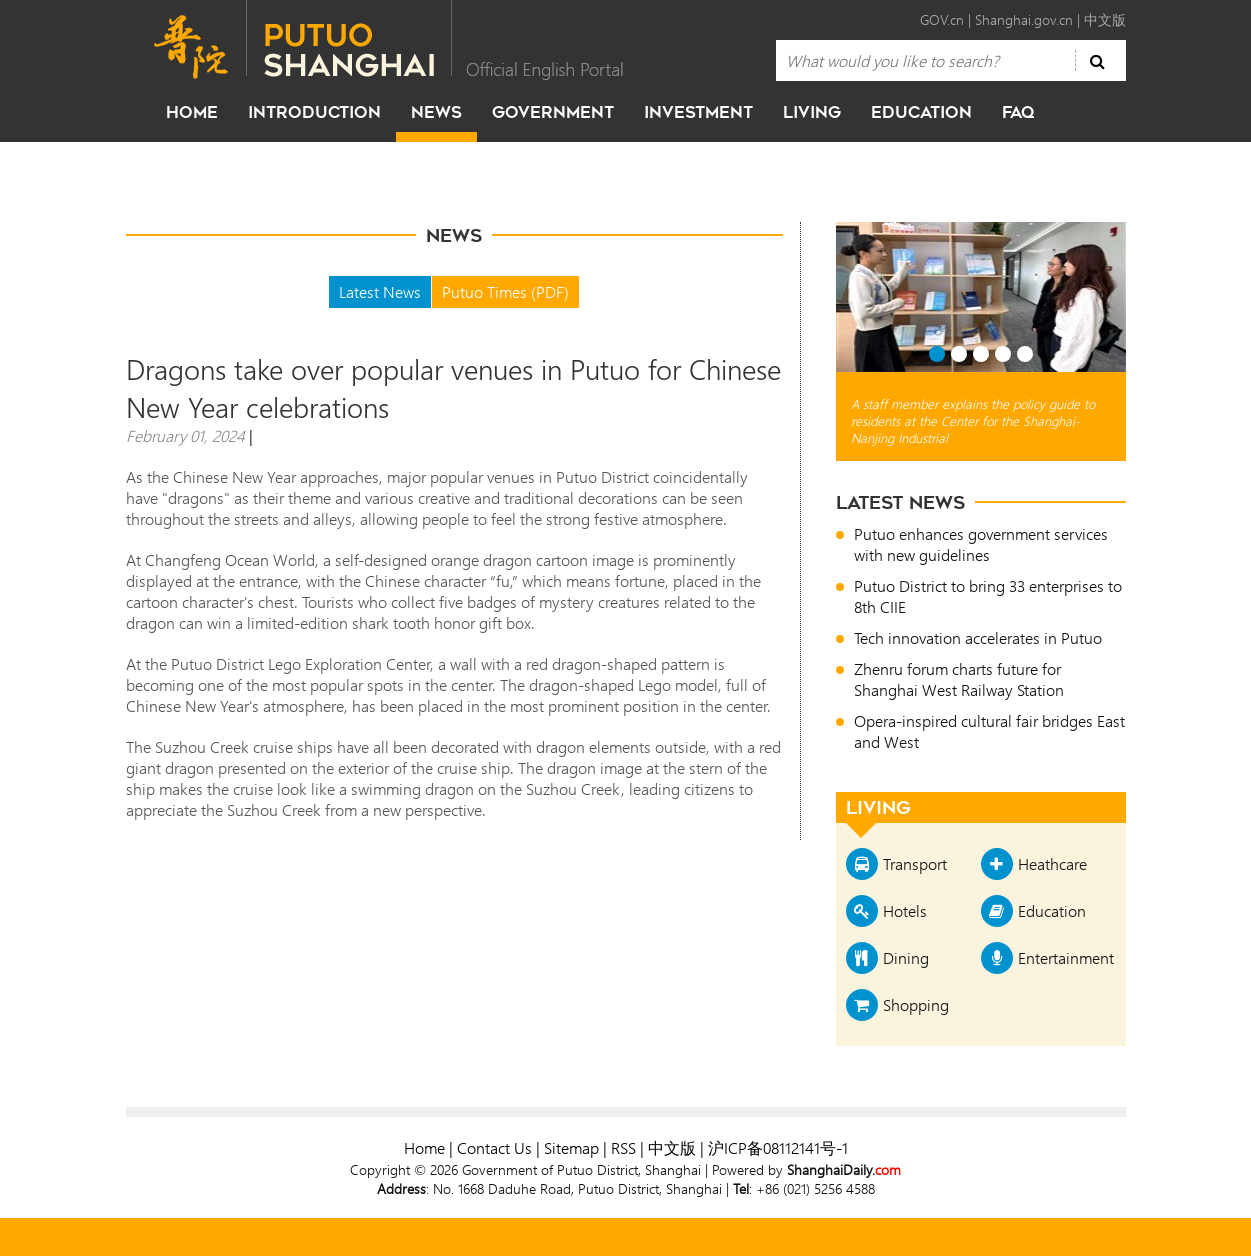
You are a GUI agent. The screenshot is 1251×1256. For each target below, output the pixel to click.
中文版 (1105, 19)
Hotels (905, 910)
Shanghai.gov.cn (1024, 19)
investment (698, 112)
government (553, 112)
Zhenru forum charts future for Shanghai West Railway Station (959, 679)
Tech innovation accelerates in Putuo (978, 637)
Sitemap (571, 1147)
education (921, 112)
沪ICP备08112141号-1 (778, 1147)
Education (1052, 910)
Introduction (314, 112)
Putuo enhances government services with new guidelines (981, 544)
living (812, 112)
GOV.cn (942, 19)
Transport (915, 863)
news (436, 112)
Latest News (380, 291)
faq (1018, 112)
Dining (906, 957)
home (192, 112)
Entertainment (1066, 957)
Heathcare (1052, 863)
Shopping (916, 1004)
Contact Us (494, 1147)
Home (424, 1147)
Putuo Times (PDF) (505, 291)
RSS (623, 1147)
